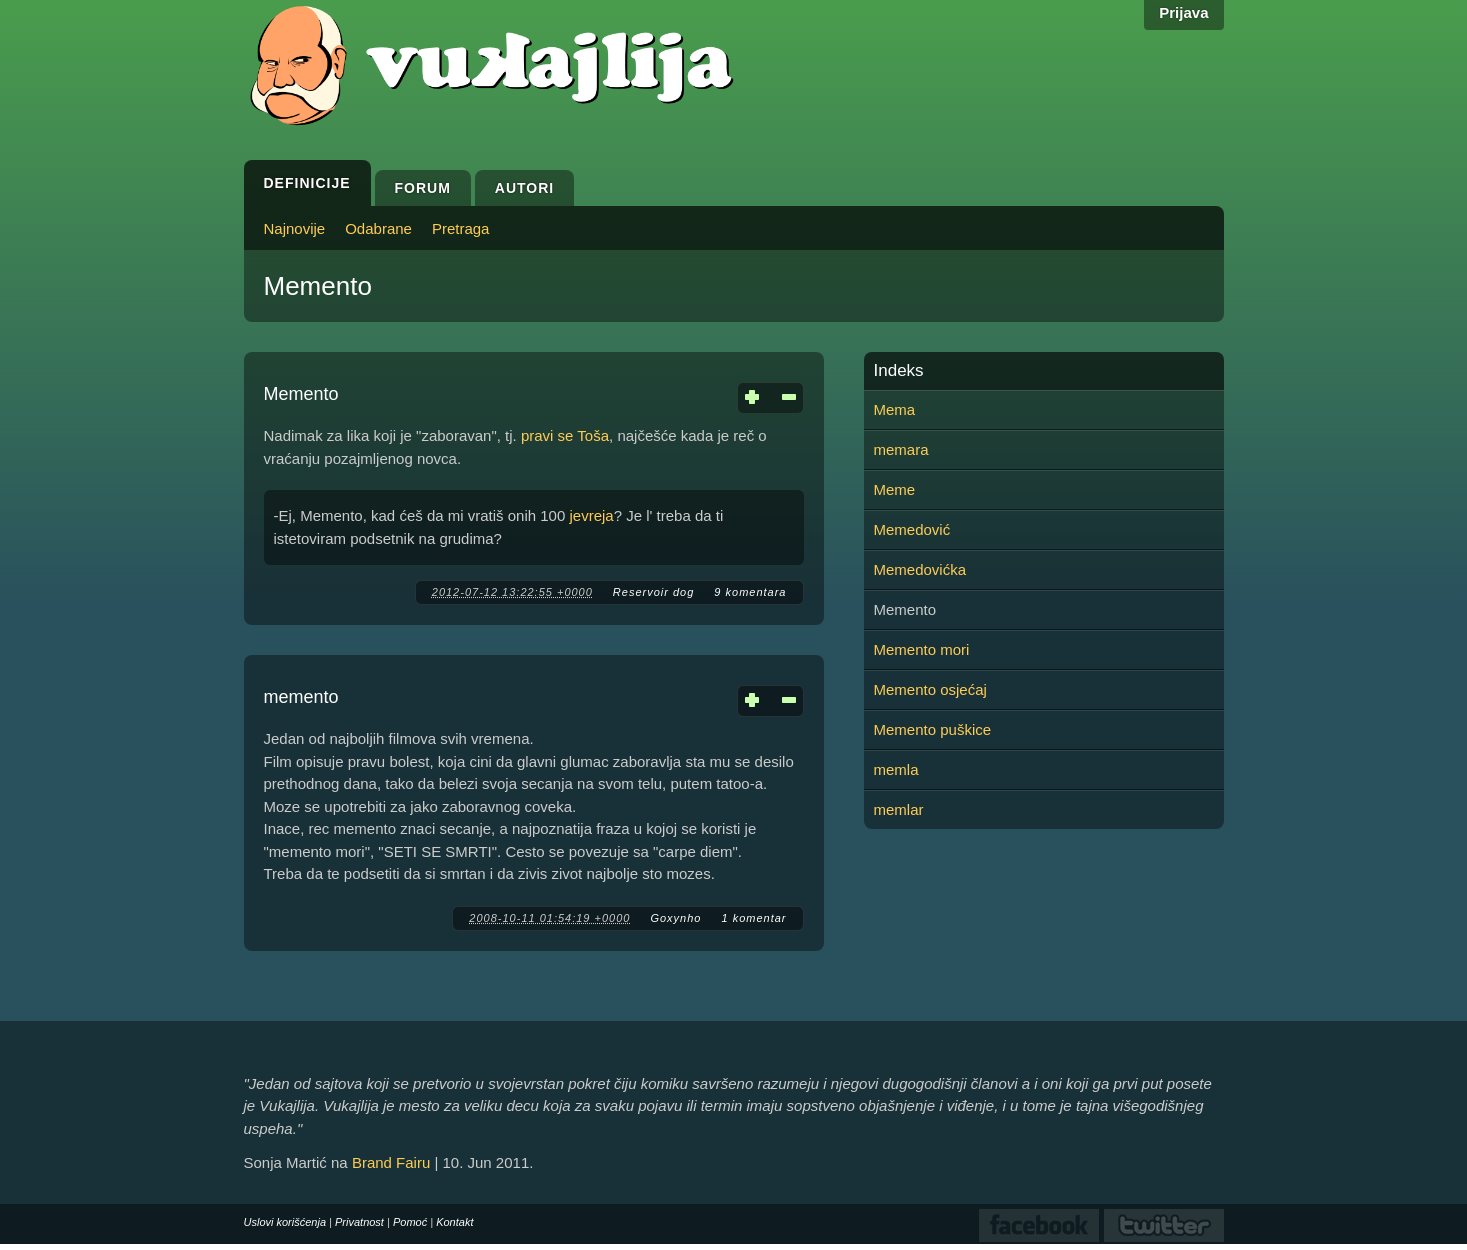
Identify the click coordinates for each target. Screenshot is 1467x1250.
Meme (895, 489)
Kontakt (454, 1222)
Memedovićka (920, 569)
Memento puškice (933, 729)
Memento (301, 394)
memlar (899, 809)
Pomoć (410, 1222)
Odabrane (378, 228)
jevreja (591, 515)
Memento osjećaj (930, 689)
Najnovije (295, 228)
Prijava (1183, 12)
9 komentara (750, 592)
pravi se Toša (565, 435)
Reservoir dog (653, 592)
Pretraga (461, 228)
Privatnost (359, 1222)
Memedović (912, 529)
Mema (895, 409)
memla (896, 769)
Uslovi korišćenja (285, 1222)
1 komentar (753, 918)
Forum (423, 188)
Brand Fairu (391, 1162)
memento (301, 697)
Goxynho (675, 918)
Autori (524, 188)
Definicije (307, 183)
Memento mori (922, 649)
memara (901, 449)
